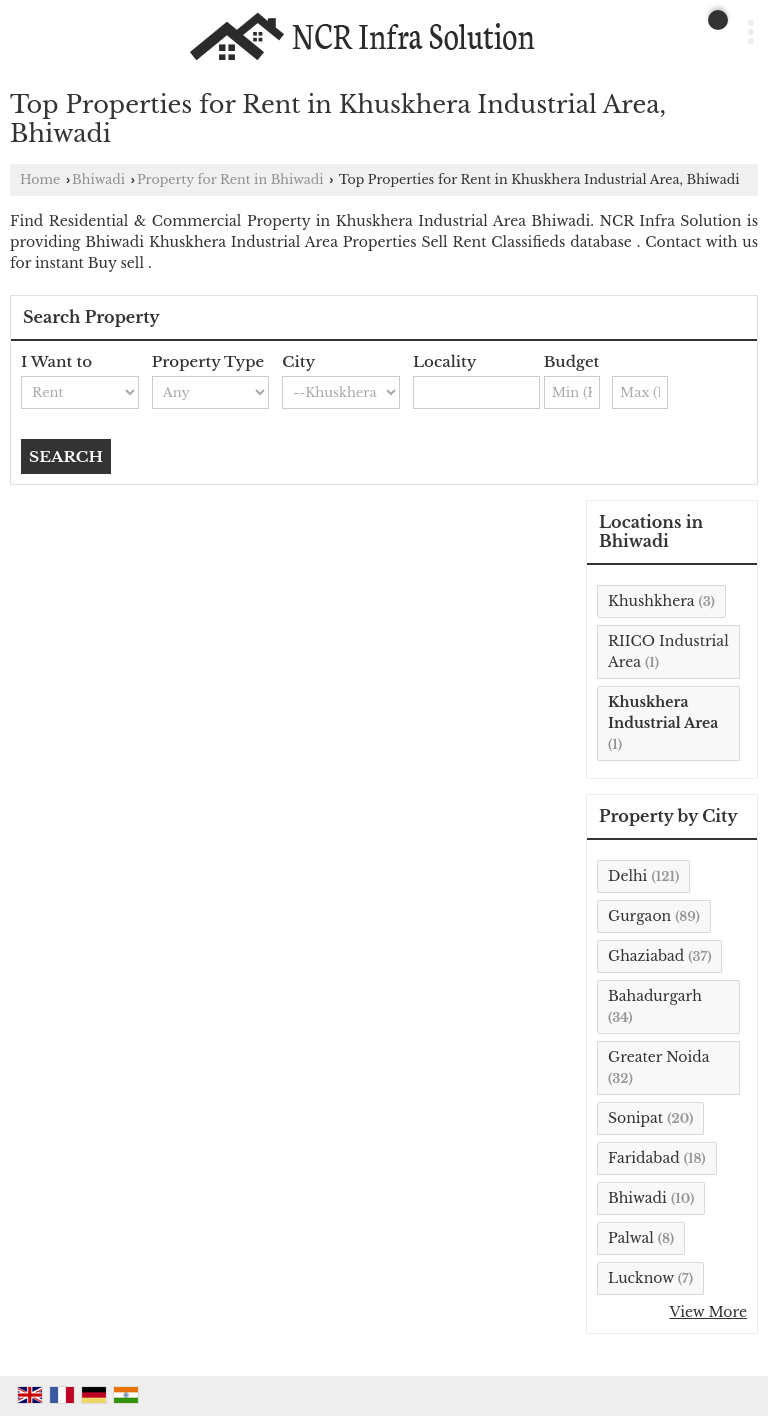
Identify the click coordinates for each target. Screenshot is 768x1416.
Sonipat (635, 1118)
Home (40, 179)
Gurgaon (639, 916)
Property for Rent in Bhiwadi (230, 179)
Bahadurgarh (655, 996)
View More (708, 1312)
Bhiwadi (98, 179)
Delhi (627, 876)
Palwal (631, 1238)
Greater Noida (658, 1057)
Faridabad (644, 1158)
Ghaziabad (646, 956)
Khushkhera (651, 601)
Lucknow (641, 1278)
